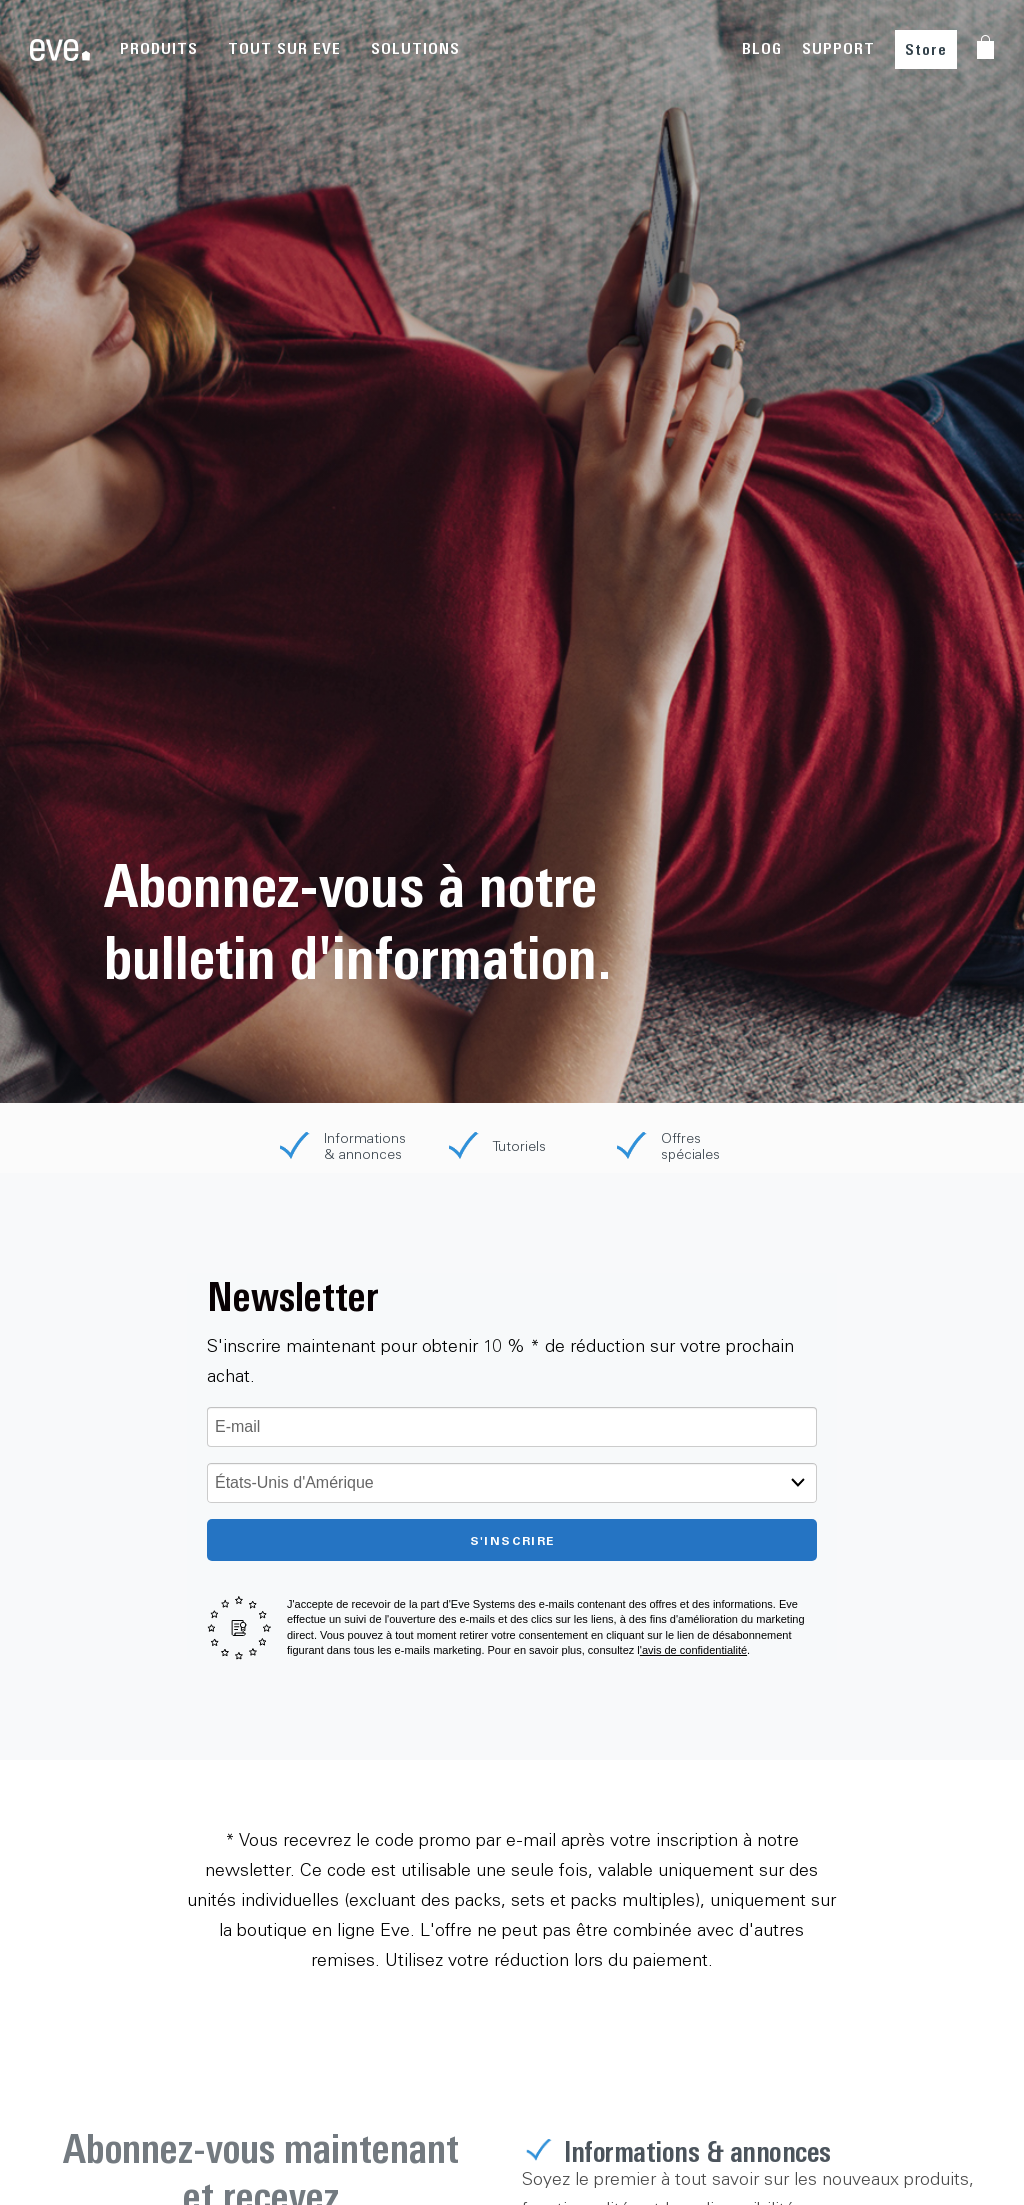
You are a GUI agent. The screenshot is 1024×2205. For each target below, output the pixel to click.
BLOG (762, 48)
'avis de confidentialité (693, 1650)
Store (926, 49)
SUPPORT (838, 48)
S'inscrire (512, 1540)
